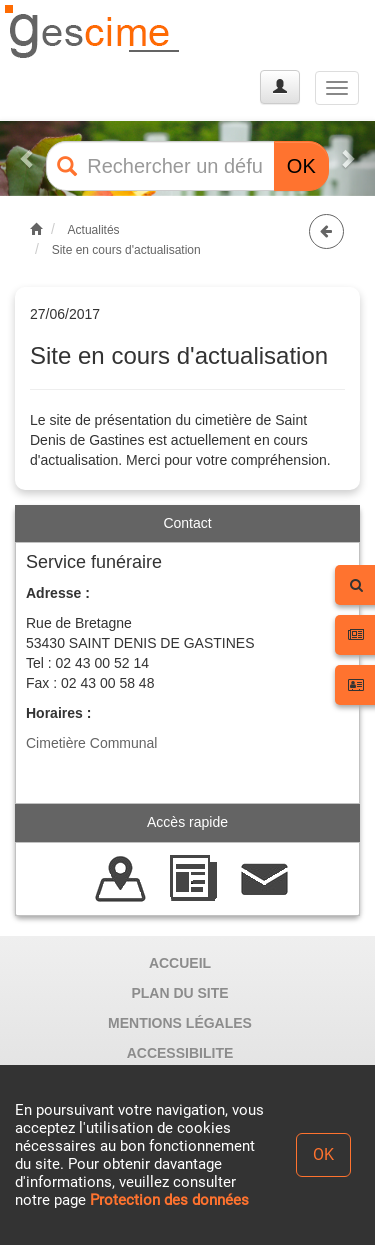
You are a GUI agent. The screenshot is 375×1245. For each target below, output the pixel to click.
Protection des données (169, 1200)
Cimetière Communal (91, 743)
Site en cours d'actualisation (126, 250)
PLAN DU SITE (179, 993)
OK (301, 166)
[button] (28, 158)
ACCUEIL (180, 963)
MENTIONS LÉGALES (180, 1023)
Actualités (94, 230)
